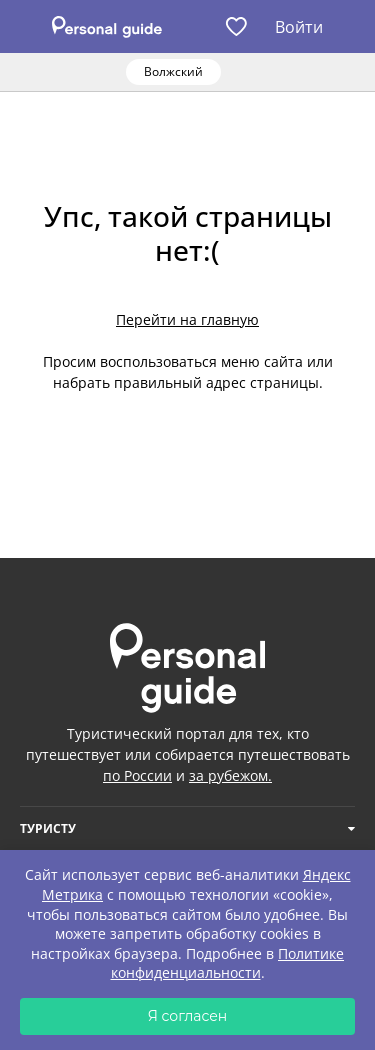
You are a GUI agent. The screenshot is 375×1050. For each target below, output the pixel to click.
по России (137, 775)
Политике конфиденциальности (228, 963)
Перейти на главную (187, 319)
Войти (299, 27)
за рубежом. (230, 775)
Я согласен (188, 1016)
